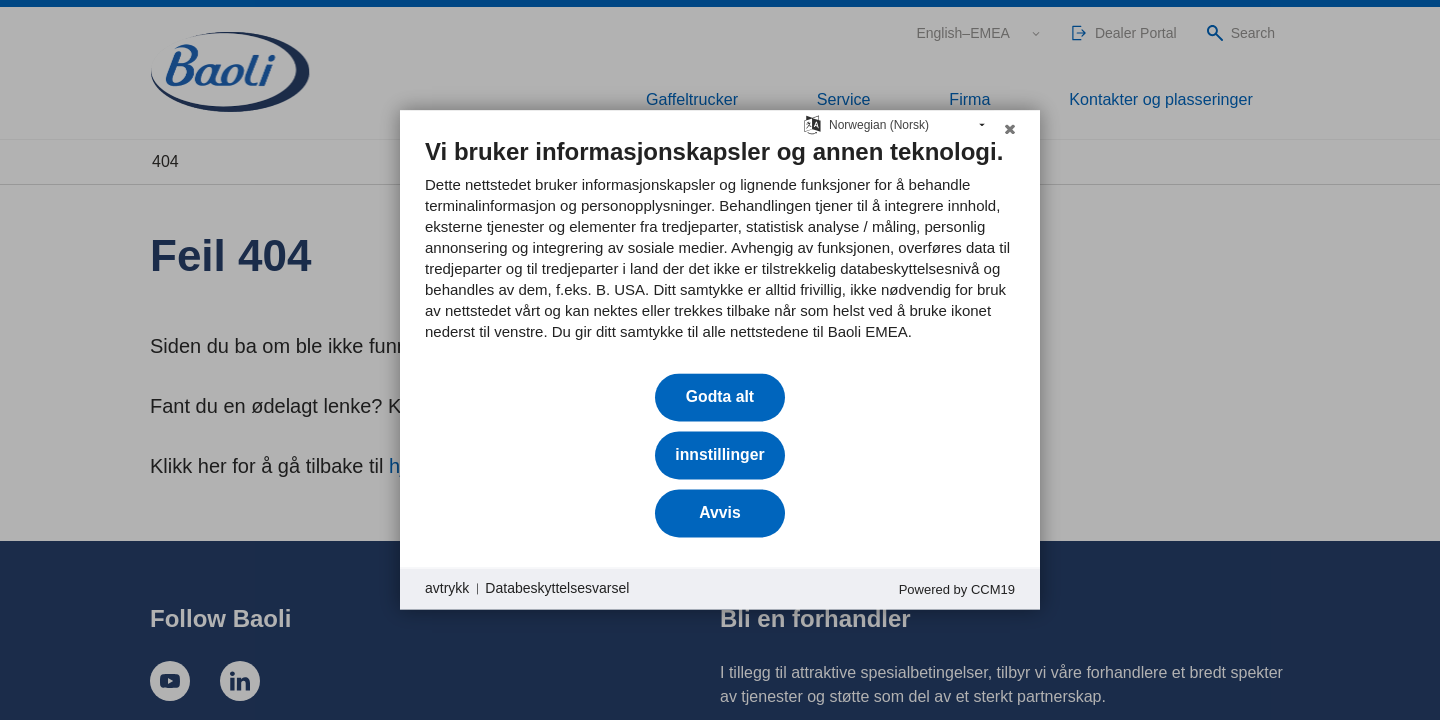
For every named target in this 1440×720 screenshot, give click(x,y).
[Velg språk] (812, 123)
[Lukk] (1010, 134)
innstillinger (719, 454)
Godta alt (720, 396)
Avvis (719, 512)
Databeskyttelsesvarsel (557, 588)
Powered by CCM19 (957, 589)
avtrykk (447, 588)
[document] (720, 254)
